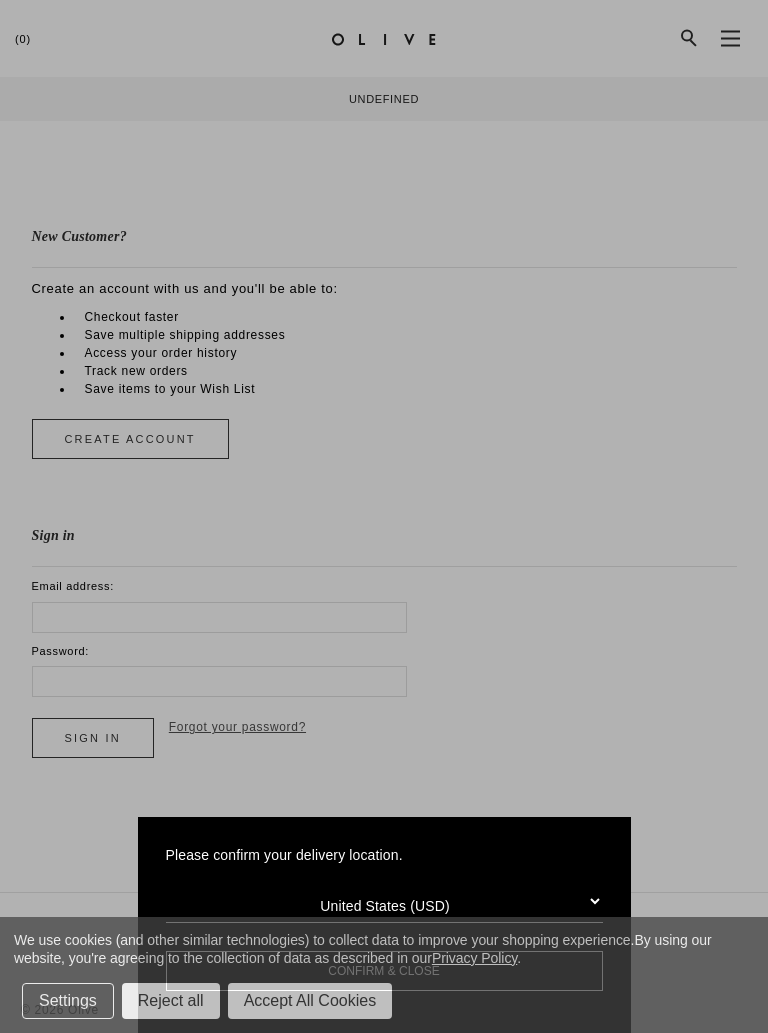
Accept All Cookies (310, 1000)
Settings (68, 1000)
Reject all (171, 1000)
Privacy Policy (474, 958)
